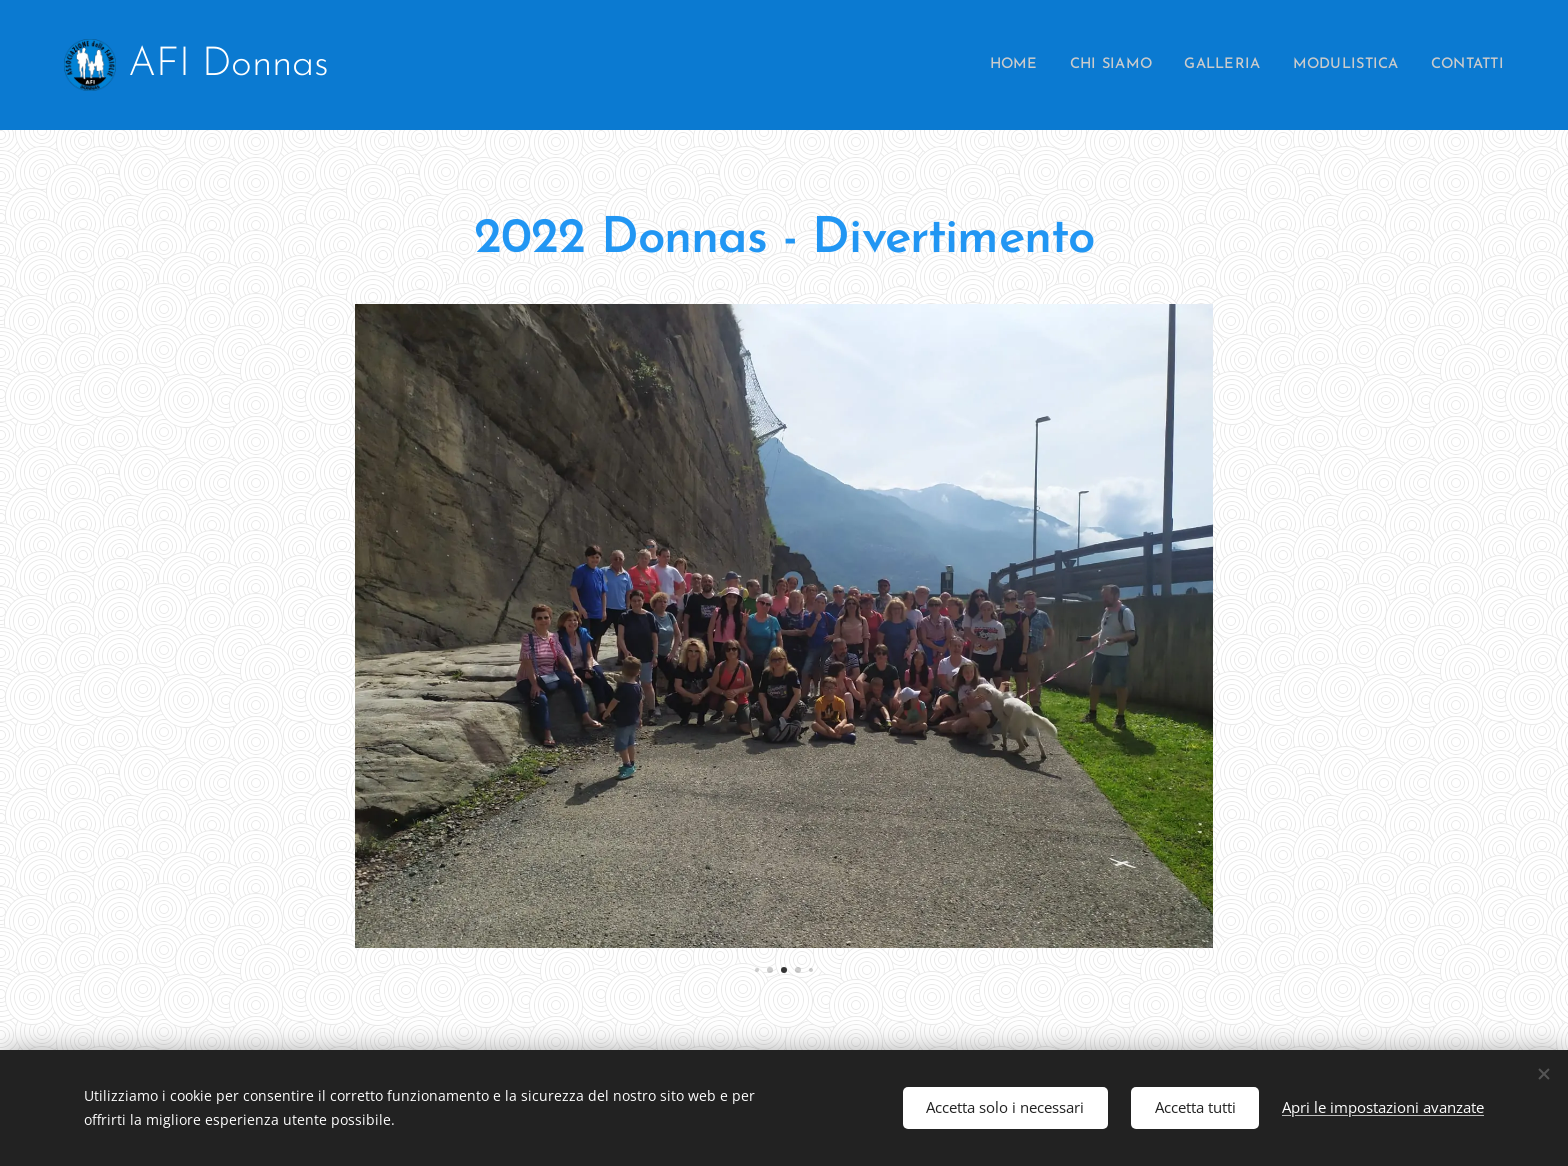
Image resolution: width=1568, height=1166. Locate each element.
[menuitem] (983, 65)
